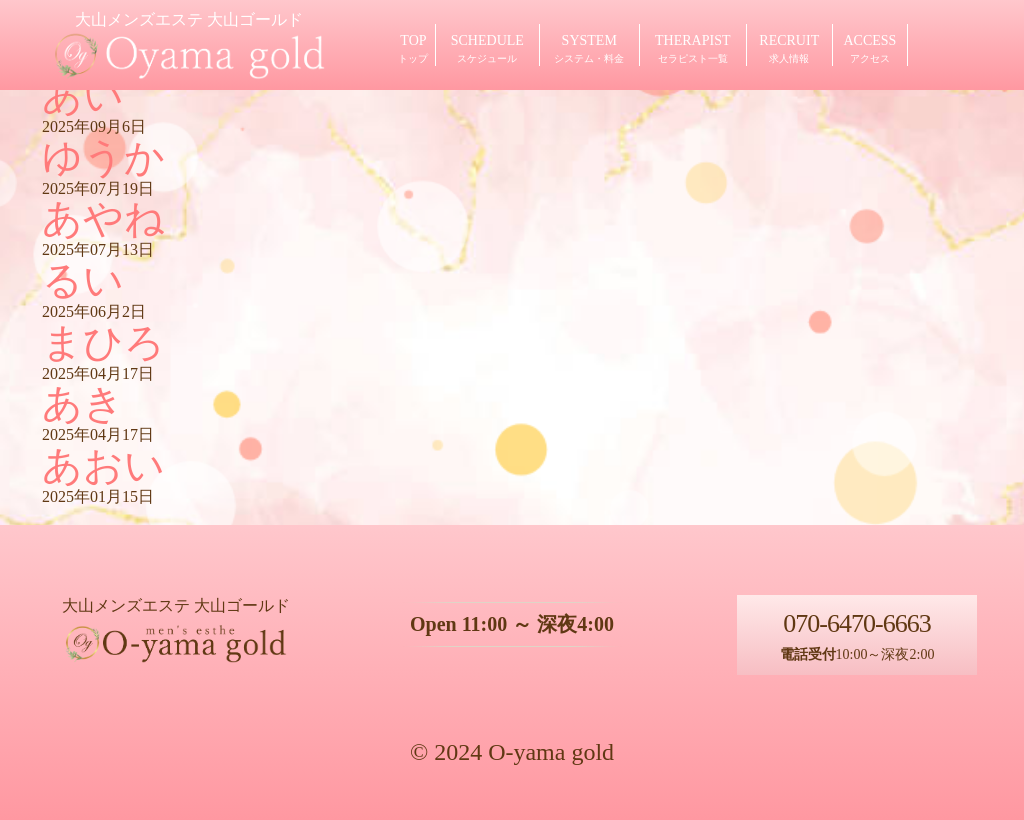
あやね (103, 218)
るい (83, 280)
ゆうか (103, 157)
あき (83, 403)
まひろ (103, 342)
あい (83, 95)
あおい (103, 465)
